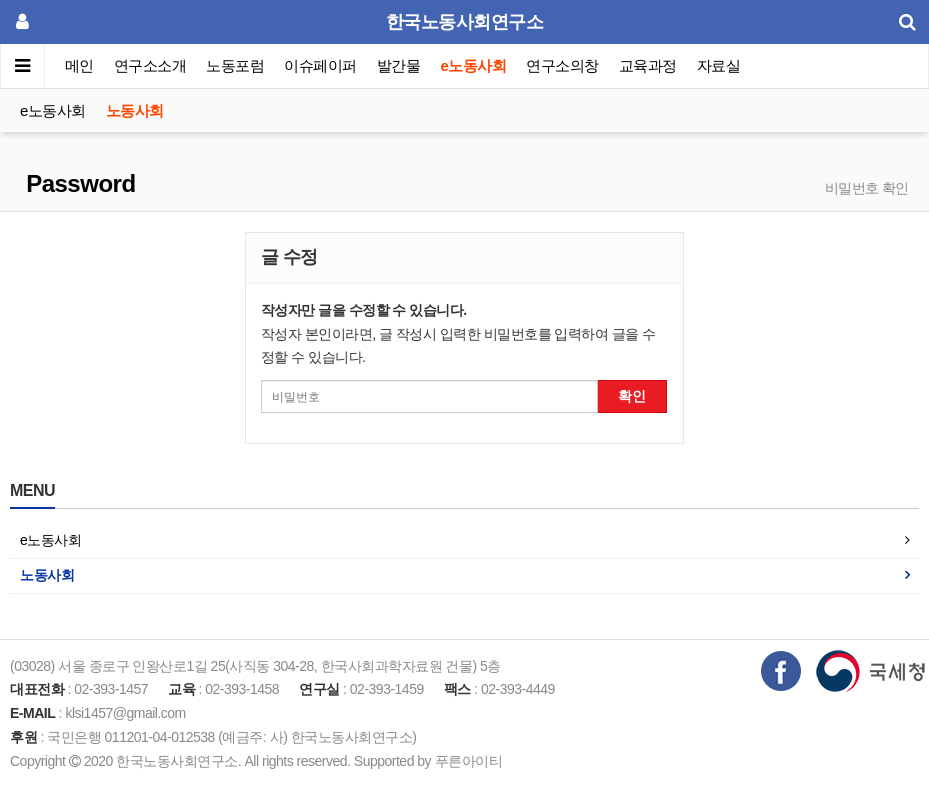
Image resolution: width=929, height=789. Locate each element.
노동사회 (135, 110)
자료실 (719, 65)
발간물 (399, 65)
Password (78, 183)
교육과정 (648, 65)
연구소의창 (562, 65)
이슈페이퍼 (321, 65)
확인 (632, 396)
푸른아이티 (469, 761)
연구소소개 (150, 65)
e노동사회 (474, 65)
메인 (79, 65)
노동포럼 (236, 65)
